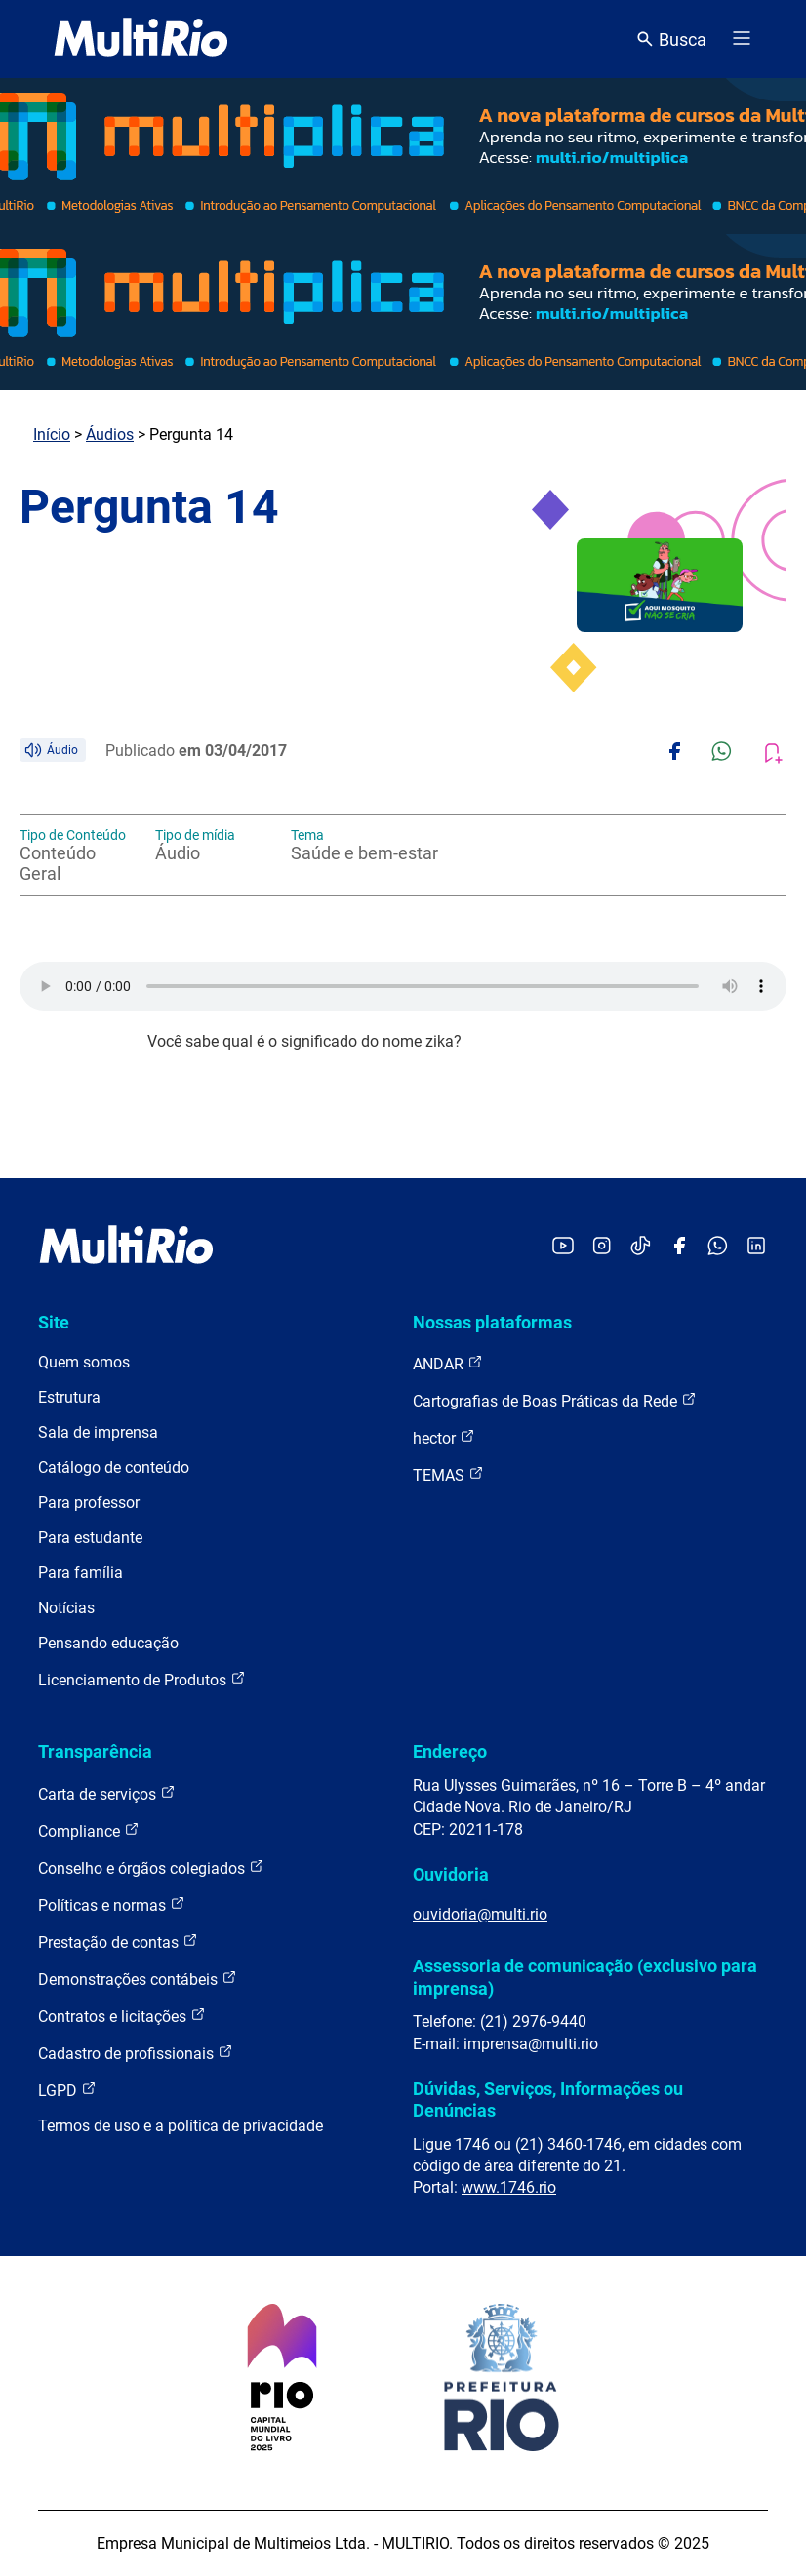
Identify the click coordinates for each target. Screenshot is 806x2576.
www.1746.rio (509, 2187)
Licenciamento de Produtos (142, 1679)
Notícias (66, 1608)
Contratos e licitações (122, 2015)
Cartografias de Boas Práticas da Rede (555, 1400)
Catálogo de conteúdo (113, 1467)
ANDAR (448, 1363)
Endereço (450, 1751)
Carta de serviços (107, 1793)
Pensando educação (108, 1643)
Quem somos (84, 1362)
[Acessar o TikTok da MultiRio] (640, 1247)
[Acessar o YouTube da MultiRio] (563, 1247)
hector (444, 1437)
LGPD (67, 2090)
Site (53, 1322)
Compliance (89, 1830)
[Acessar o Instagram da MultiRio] (601, 1247)
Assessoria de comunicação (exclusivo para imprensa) (585, 1977)
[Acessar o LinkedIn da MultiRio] (756, 1247)
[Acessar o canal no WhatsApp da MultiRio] (717, 1247)
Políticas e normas (111, 1904)
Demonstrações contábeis (137, 1978)
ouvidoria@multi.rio (480, 1914)
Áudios (110, 434)
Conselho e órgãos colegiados (151, 1867)
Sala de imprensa (98, 1432)
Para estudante (90, 1537)
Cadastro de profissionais (135, 2052)
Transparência (95, 1751)
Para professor (89, 1502)
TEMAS (448, 1474)
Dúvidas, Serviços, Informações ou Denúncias (548, 2099)
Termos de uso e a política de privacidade (180, 2126)
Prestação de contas (118, 1941)
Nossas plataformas (492, 1322)
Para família (80, 1573)
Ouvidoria (451, 1874)
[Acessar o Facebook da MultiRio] (679, 1247)
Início (51, 434)
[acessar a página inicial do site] (141, 39)
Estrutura (69, 1397)
